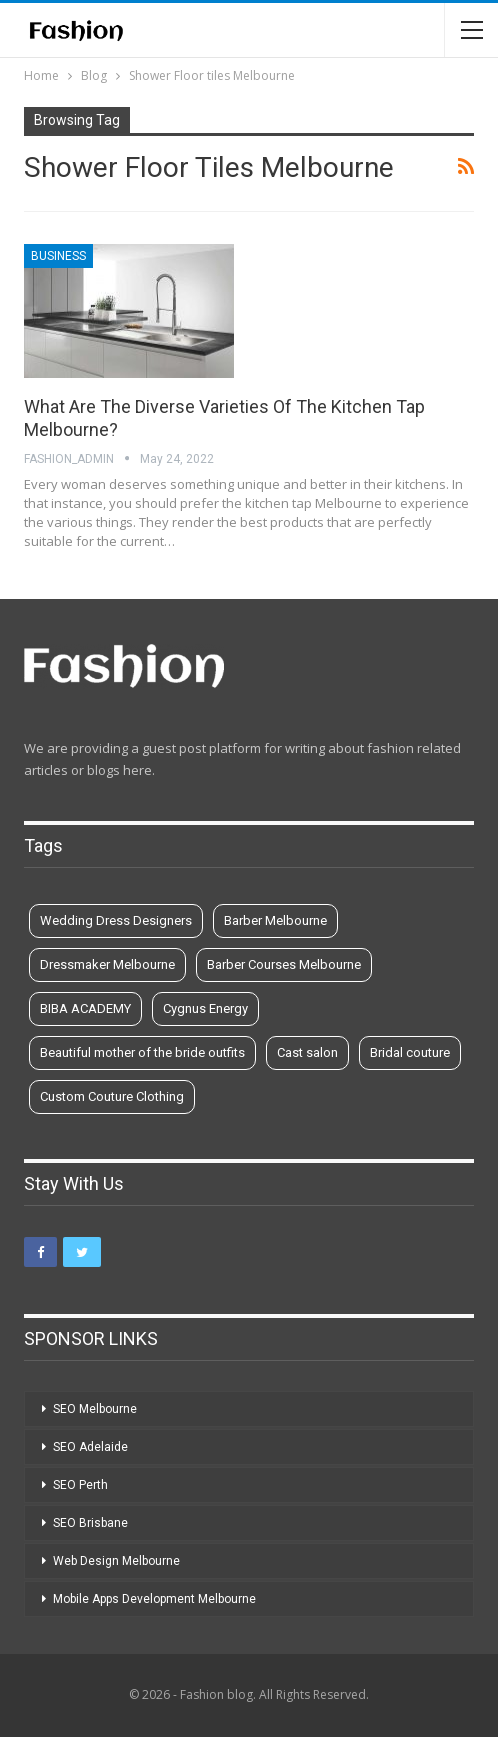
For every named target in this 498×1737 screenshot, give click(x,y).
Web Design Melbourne (116, 1561)
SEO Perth (80, 1485)
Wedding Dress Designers (116, 920)
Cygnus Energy (205, 1008)
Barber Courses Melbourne (284, 964)
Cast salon (307, 1052)
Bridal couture (410, 1052)
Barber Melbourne (275, 920)
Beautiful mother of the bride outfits (142, 1052)
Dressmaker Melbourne (107, 964)
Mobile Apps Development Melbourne (154, 1599)
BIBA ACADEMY (85, 1008)
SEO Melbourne (95, 1409)
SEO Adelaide (90, 1447)
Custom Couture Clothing (112, 1096)
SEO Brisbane (90, 1523)
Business (58, 256)
